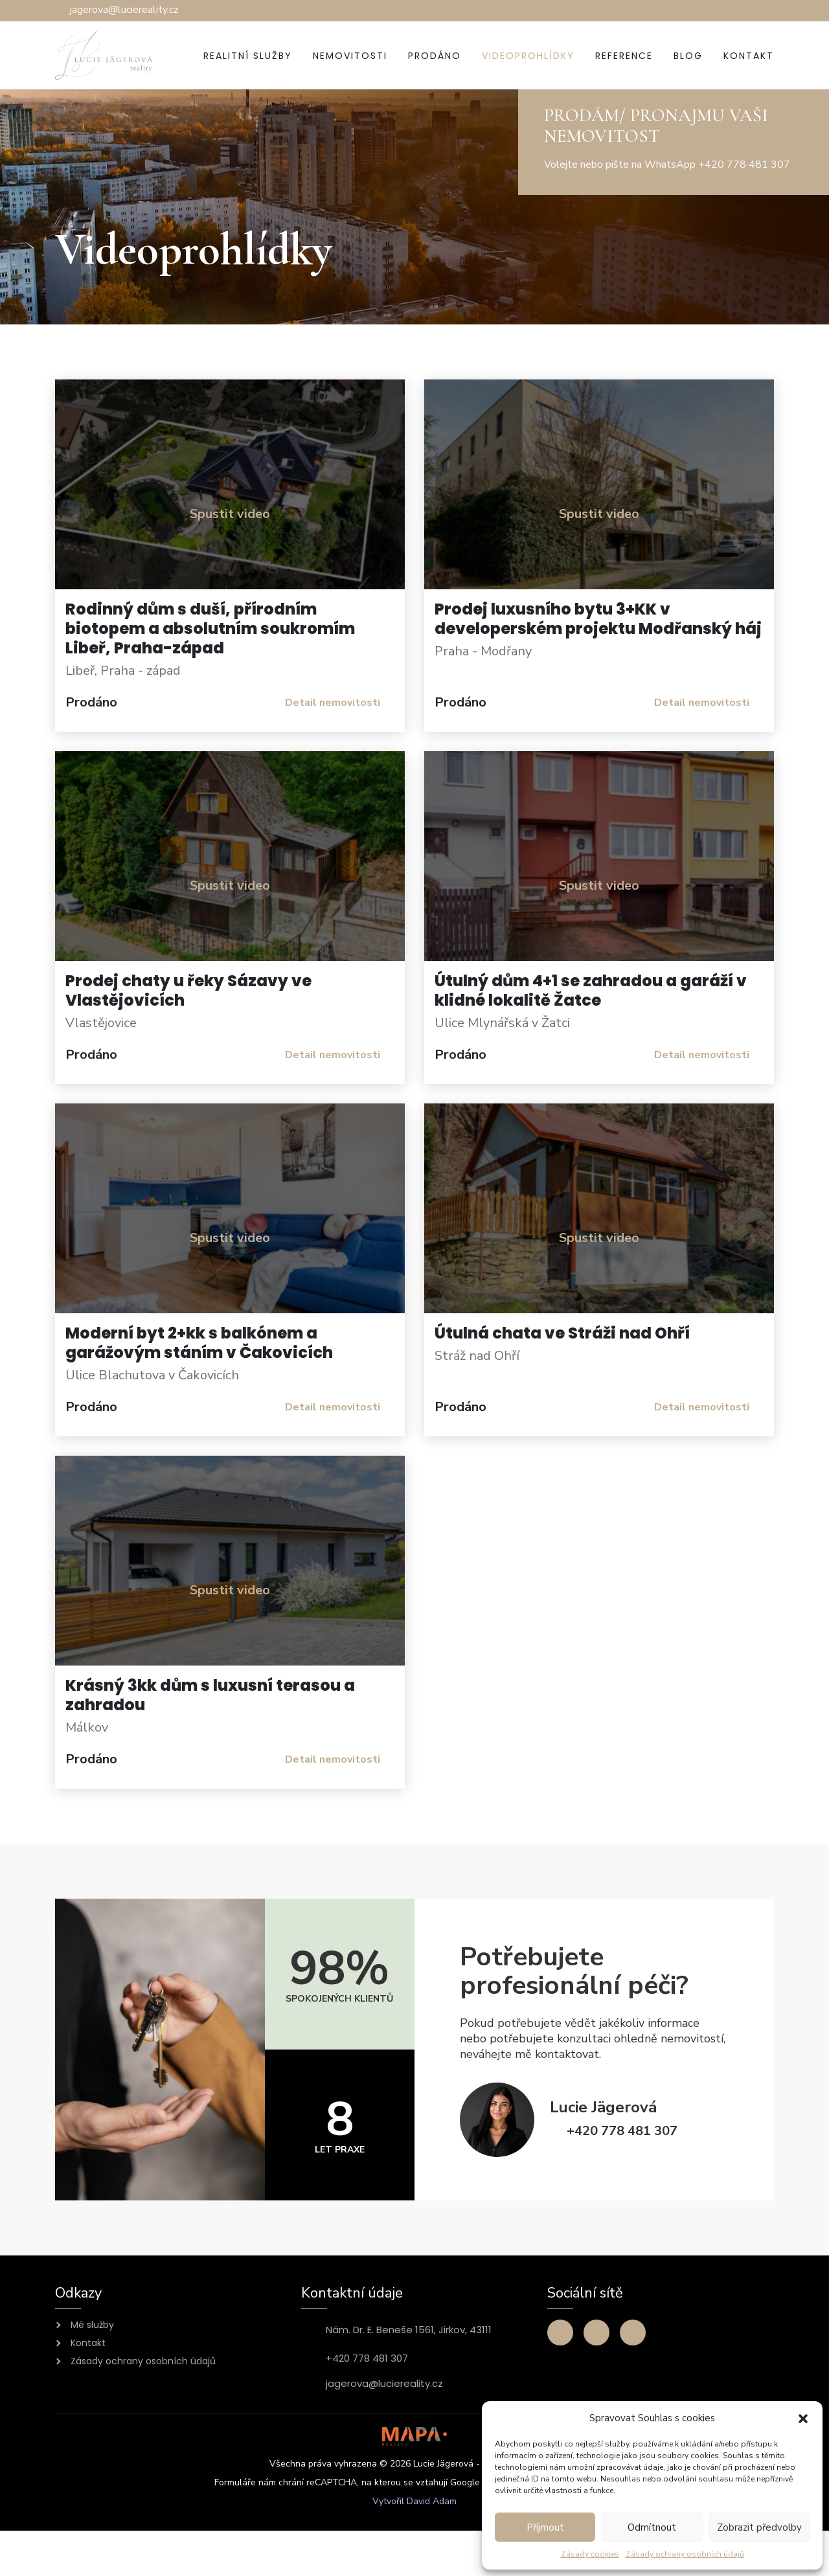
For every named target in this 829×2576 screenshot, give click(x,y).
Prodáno (434, 55)
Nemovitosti (350, 55)
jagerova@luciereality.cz (384, 2384)
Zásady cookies (590, 2554)
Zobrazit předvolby (759, 2527)
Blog (688, 55)
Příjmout (545, 2527)
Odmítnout (652, 2527)
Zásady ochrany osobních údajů (685, 2554)
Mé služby (92, 2325)
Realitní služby (247, 55)
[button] (803, 2418)
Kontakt (748, 55)
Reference (624, 55)
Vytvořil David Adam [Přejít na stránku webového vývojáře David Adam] (414, 2501)
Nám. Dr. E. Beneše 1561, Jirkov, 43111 (409, 2330)
